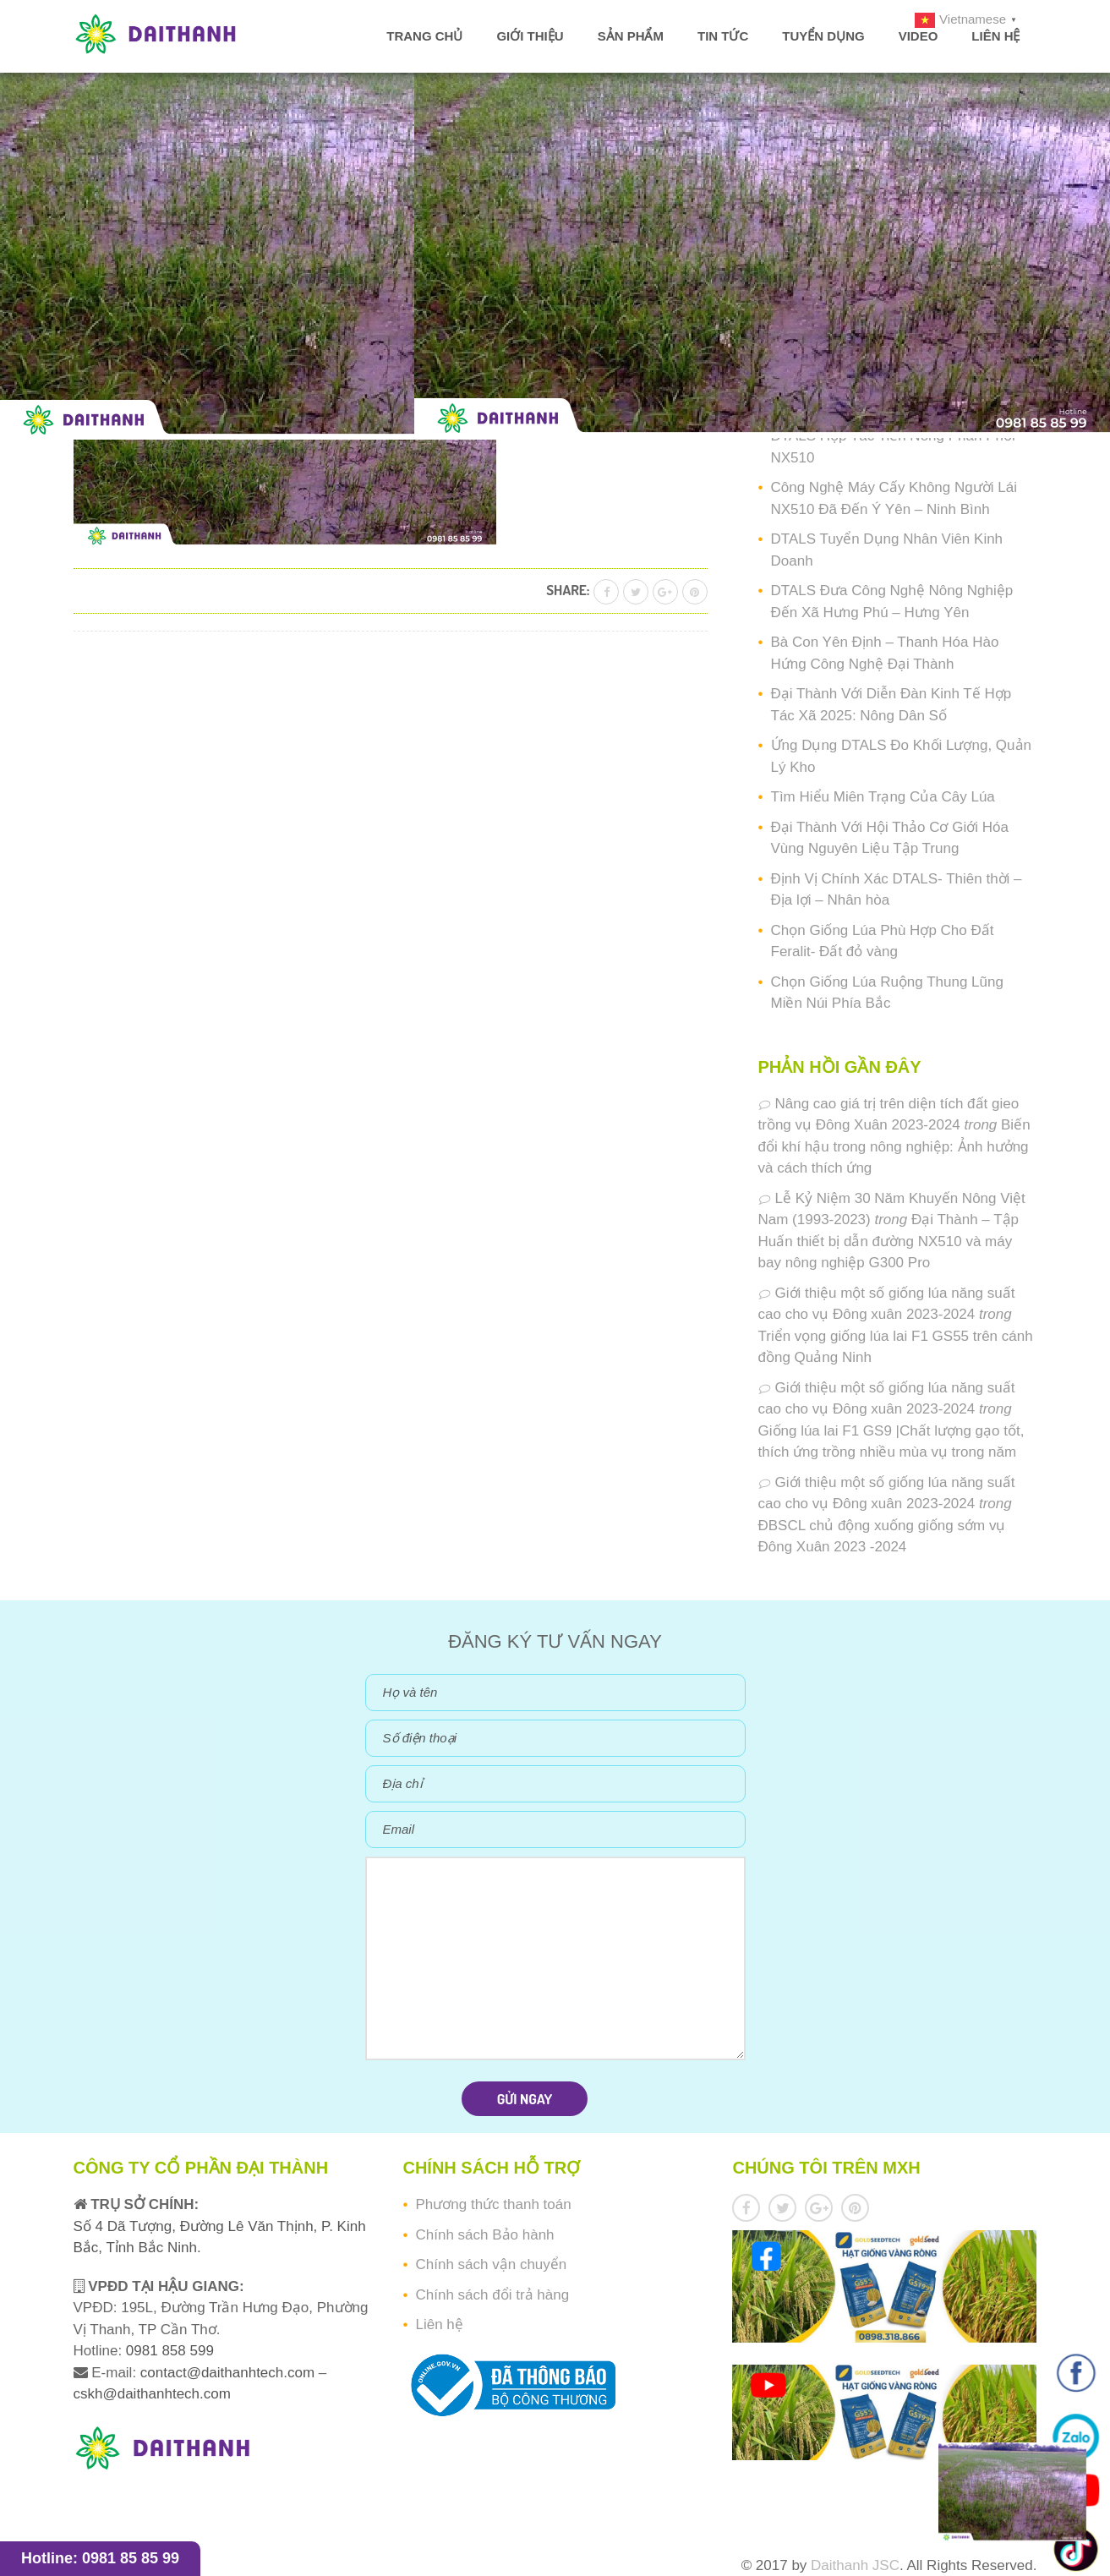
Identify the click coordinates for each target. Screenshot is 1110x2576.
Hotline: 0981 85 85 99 (100, 2558)
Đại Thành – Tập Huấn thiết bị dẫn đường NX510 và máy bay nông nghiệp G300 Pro (889, 1241)
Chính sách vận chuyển (490, 2264)
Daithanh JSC (855, 2565)
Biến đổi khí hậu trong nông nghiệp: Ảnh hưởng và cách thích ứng (894, 1146)
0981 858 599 (168, 2351)
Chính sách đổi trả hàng (492, 2295)
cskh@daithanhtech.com (152, 2394)
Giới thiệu (529, 36)
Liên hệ (995, 36)
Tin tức (722, 36)
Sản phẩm (631, 36)
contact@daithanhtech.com (229, 2373)
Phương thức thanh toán (493, 2204)
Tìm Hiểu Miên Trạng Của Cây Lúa (883, 797)
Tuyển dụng (823, 36)
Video (918, 36)
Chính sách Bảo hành (484, 2235)
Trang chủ (424, 36)
